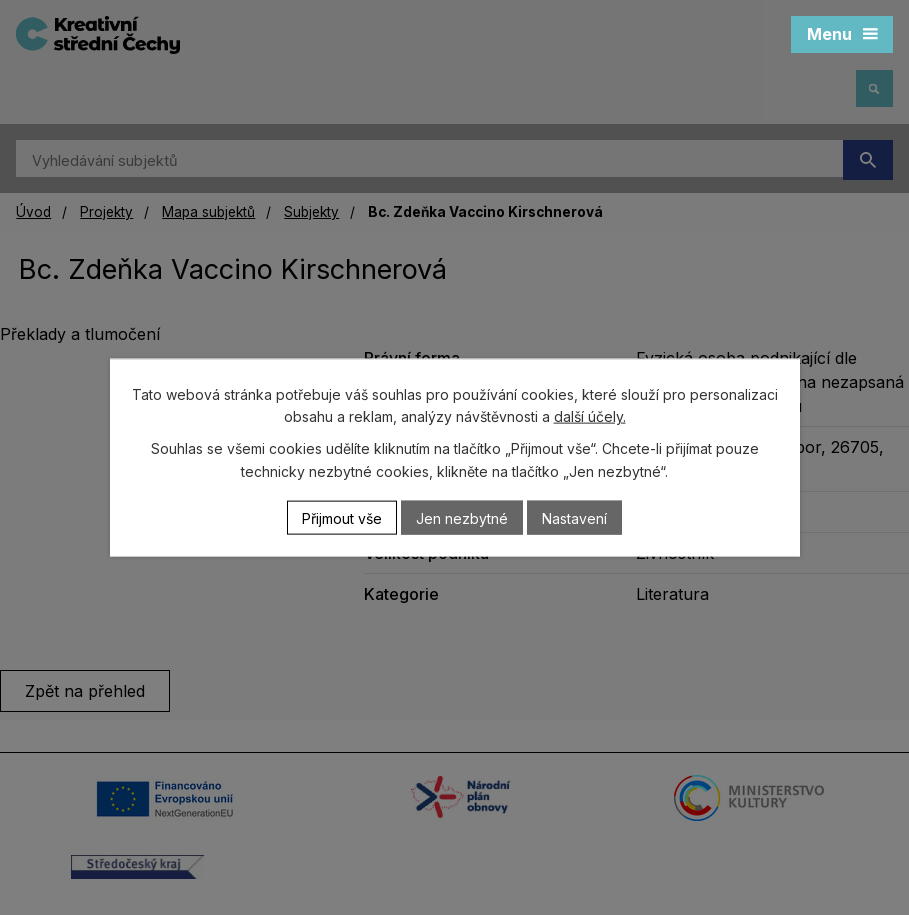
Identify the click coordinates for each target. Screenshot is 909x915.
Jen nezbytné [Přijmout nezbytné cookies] (462, 517)
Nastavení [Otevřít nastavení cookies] (574, 517)
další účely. (590, 416)
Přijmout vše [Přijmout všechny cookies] (342, 517)
